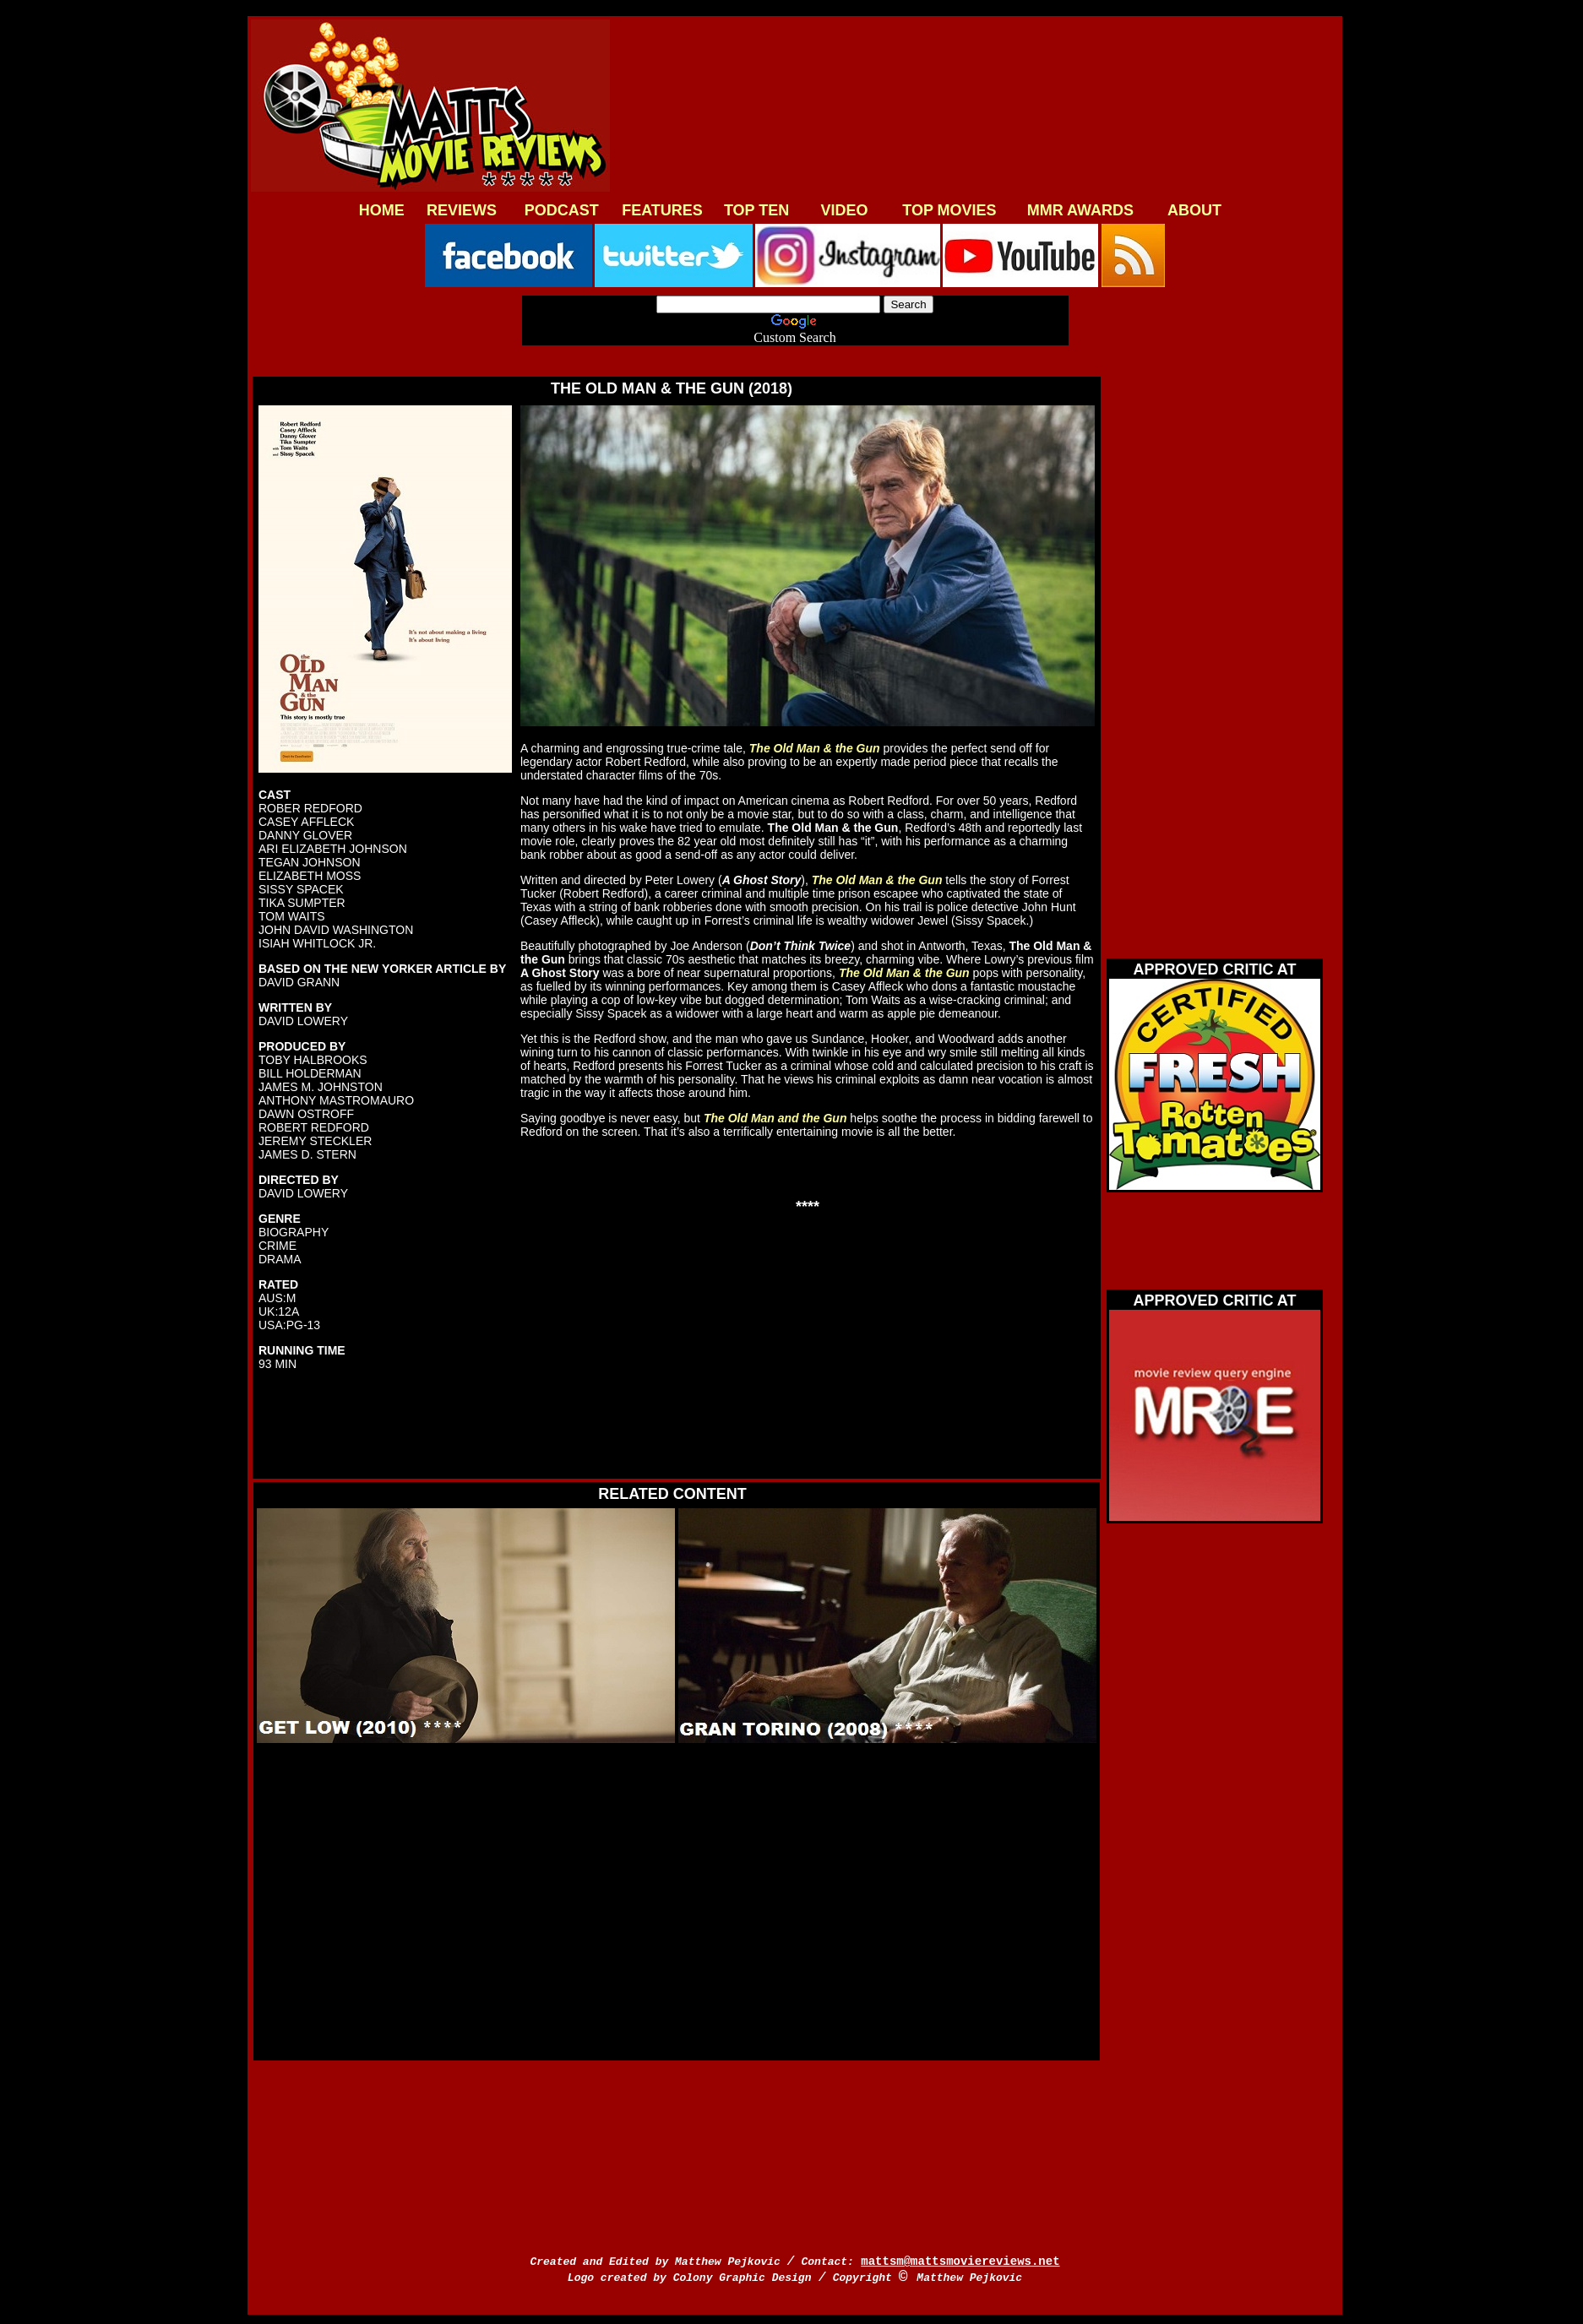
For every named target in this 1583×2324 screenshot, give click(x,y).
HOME (382, 210)
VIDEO (844, 210)
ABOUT (1194, 210)
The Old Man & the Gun (814, 748)
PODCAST (562, 210)
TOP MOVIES (949, 210)
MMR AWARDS (1080, 210)
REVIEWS (462, 210)
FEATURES (662, 210)
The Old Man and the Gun (775, 1118)
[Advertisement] (971, 107)
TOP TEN (756, 210)
